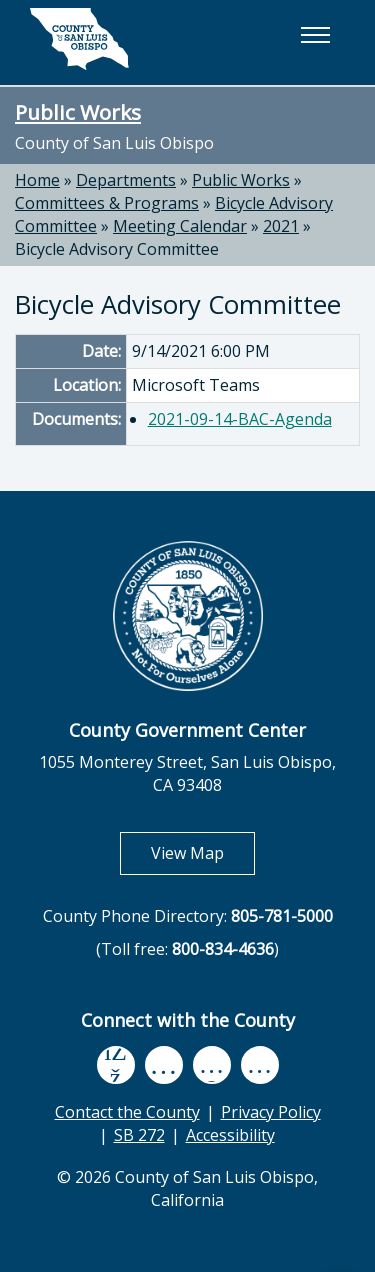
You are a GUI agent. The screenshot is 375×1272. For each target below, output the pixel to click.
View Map (203, 852)
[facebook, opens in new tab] (116, 1065)
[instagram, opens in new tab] (260, 1064)
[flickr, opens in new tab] (212, 1064)
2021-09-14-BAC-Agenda (240, 419)
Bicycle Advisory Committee (117, 249)
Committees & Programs (107, 203)
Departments (126, 180)
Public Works (78, 112)
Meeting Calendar (180, 226)
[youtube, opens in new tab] (163, 1065)
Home (37, 180)
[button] (315, 35)
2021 (281, 226)
